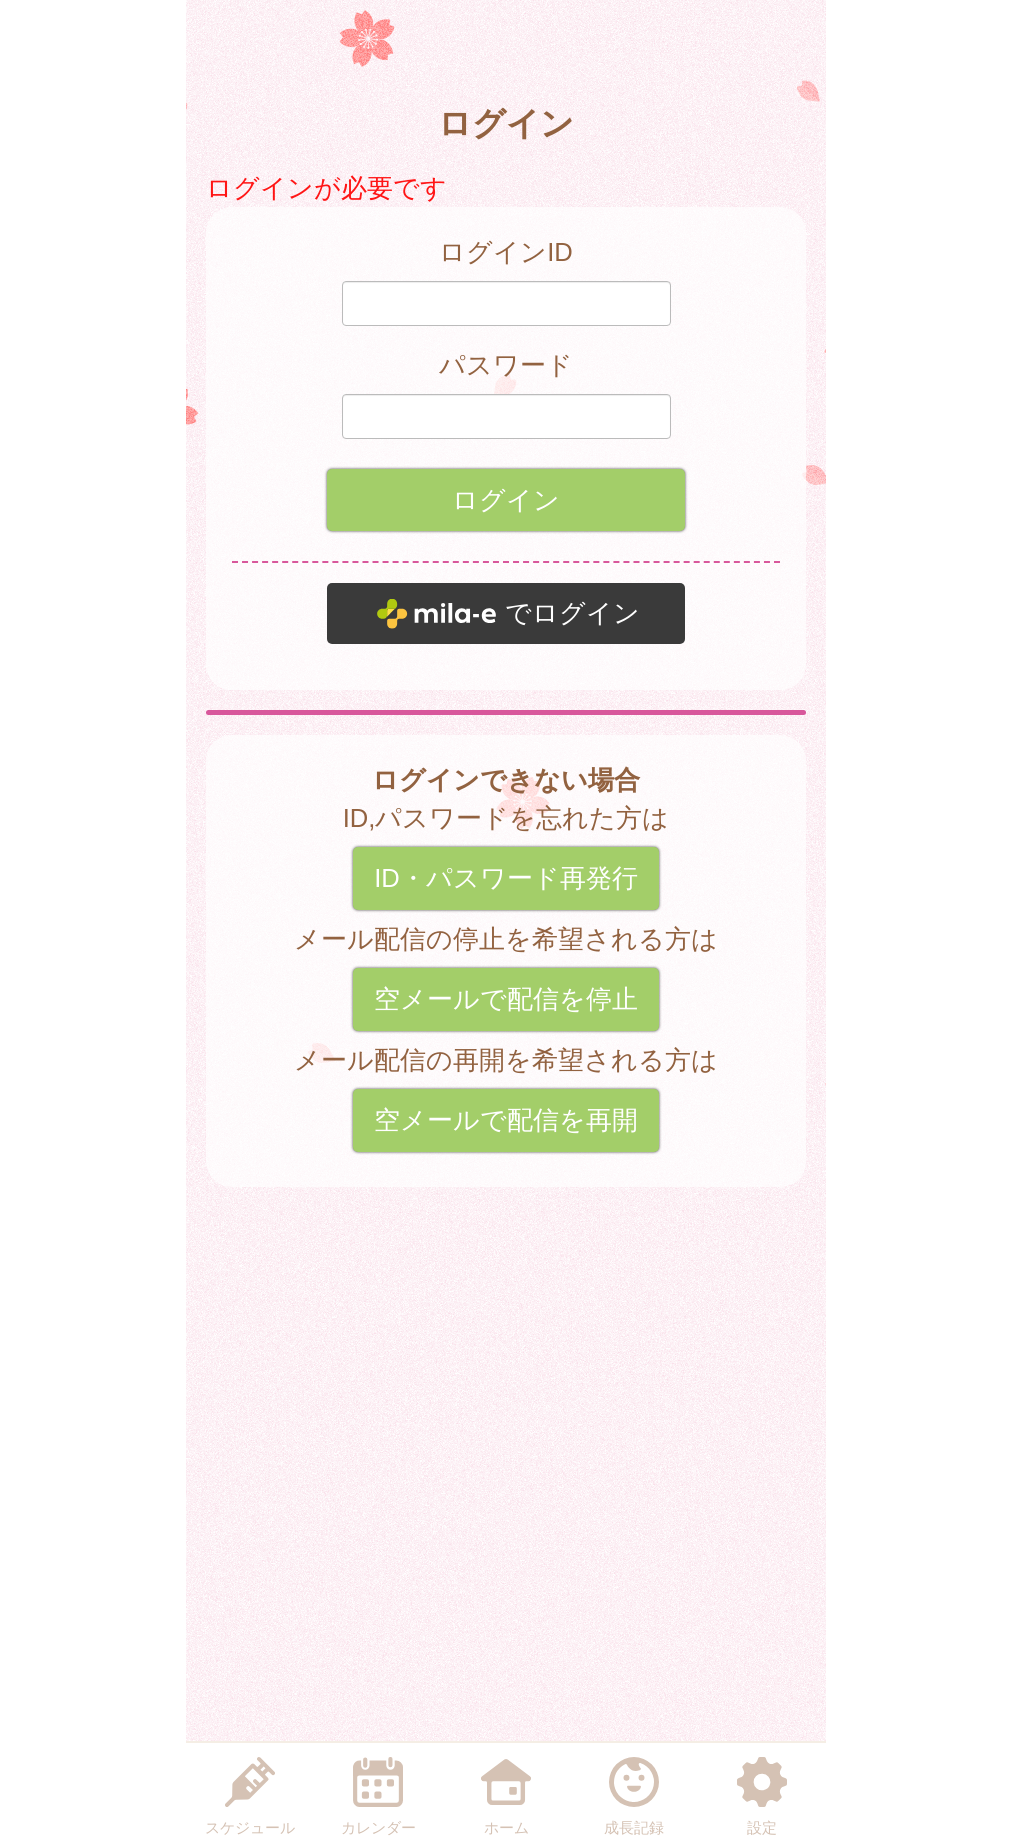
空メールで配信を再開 (506, 1120)
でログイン (572, 613)
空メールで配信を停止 (506, 999)
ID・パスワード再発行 (506, 878)
